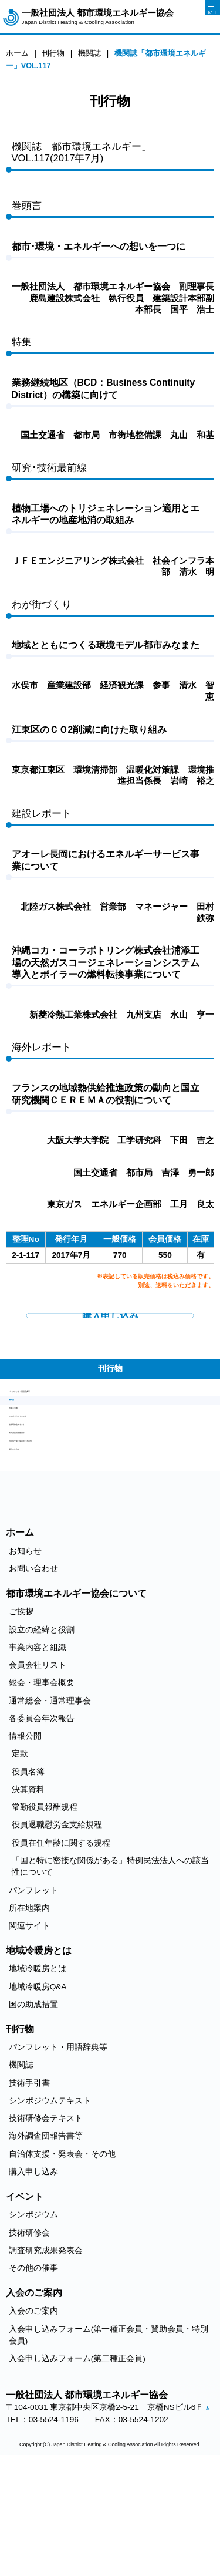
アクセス (14, 2522)
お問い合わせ (33, 1668)
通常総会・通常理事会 (50, 1800)
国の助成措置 (33, 2104)
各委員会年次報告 (42, 1818)
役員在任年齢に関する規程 (61, 1942)
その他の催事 (33, 2367)
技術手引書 (29, 1455)
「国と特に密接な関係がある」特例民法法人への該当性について (110, 1966)
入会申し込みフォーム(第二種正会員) (77, 2458)
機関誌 (21, 1437)
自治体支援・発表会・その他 (62, 1527)
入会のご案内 (33, 2411)
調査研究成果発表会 (46, 2350)
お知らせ (25, 1650)
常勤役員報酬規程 (44, 1906)
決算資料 (28, 1889)
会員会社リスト (37, 1764)
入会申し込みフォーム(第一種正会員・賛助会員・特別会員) (109, 2435)
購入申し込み (33, 1544)
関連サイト (29, 2025)
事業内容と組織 (37, 1747)
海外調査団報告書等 (46, 1508)
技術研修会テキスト (46, 1491)
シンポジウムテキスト (50, 1473)
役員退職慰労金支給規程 (57, 1925)
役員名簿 (28, 1871)
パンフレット (33, 1990)
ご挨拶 (21, 1712)
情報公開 (25, 1835)
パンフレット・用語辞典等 (58, 1419)
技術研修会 (29, 2332)
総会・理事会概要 (42, 1783)
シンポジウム (33, 2315)
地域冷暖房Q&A (38, 2086)
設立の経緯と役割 (42, 1729)
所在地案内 (29, 2007)
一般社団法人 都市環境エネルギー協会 (98, 17)
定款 (20, 1854)
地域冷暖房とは (37, 2069)
